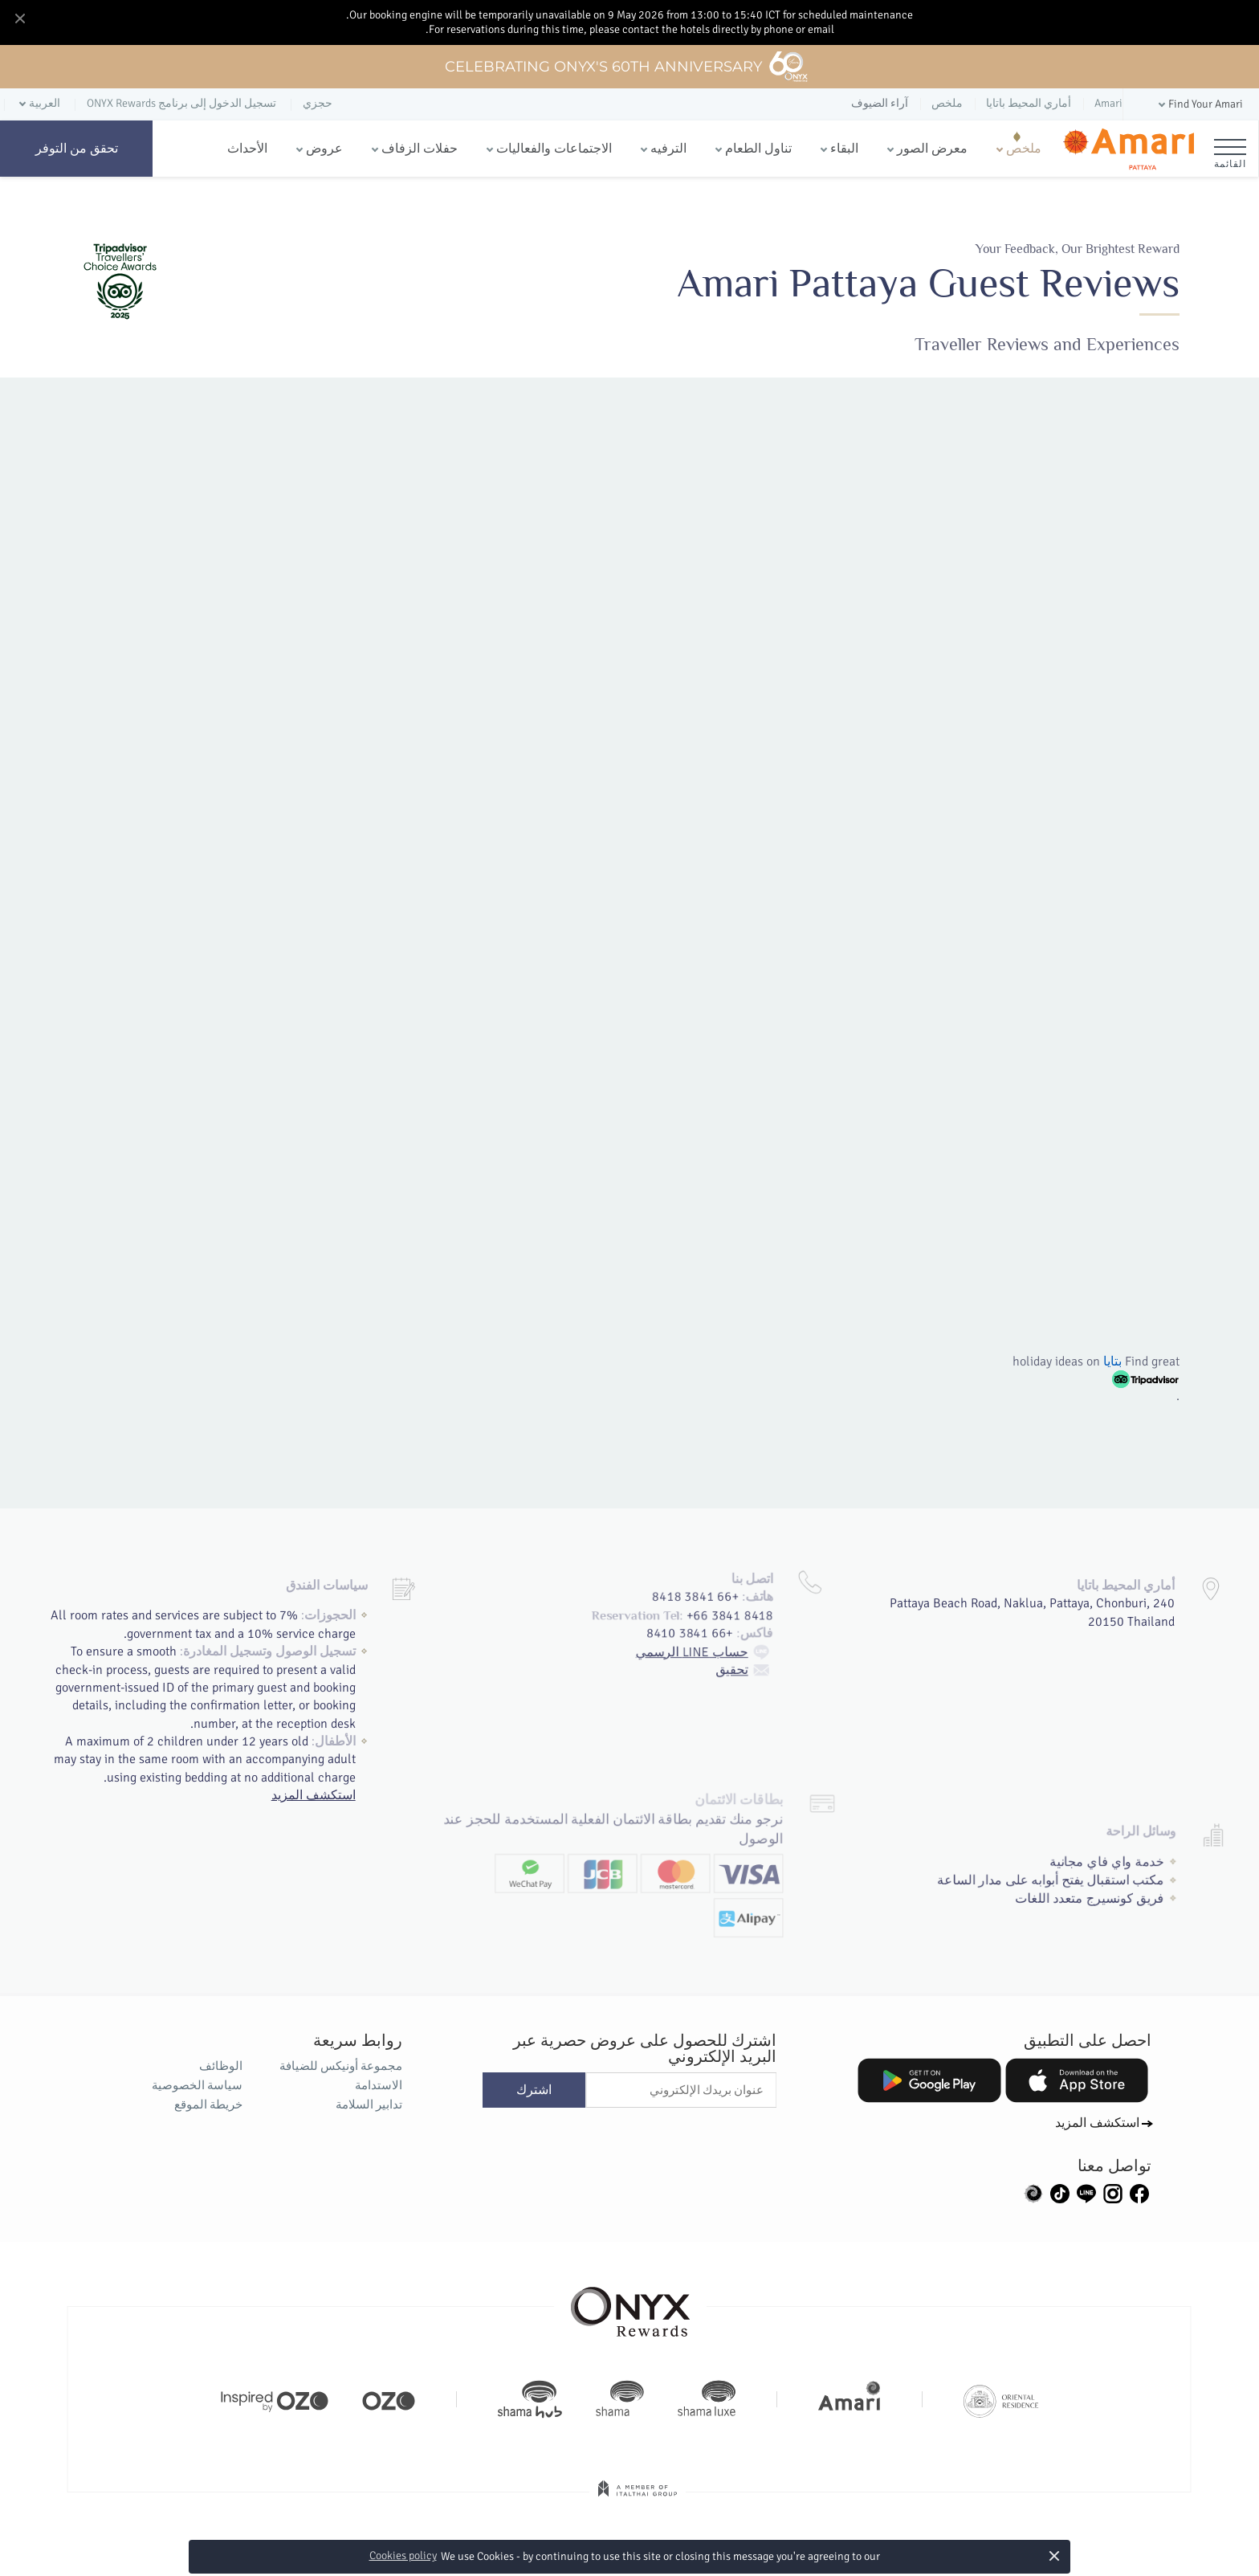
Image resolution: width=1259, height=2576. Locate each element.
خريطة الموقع (208, 2104)
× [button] (1054, 2555)
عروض (324, 149)
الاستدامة (378, 2085)
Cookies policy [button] (403, 2555)
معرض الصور (932, 149)
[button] (1199, 105)
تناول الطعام (758, 149)
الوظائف (220, 2066)
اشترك (534, 2090)
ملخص (1023, 149)
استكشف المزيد (315, 1790)
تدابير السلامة (369, 2104)
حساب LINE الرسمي (712, 1606)
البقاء (844, 149)
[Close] (19, 19)
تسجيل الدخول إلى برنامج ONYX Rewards (181, 103)
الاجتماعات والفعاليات (554, 149)
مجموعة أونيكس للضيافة (340, 2066)
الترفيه (668, 149)
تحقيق (756, 1626)
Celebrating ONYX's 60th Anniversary (627, 67)
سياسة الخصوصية (197, 2085)
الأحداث (247, 149)
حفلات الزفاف (419, 149)
